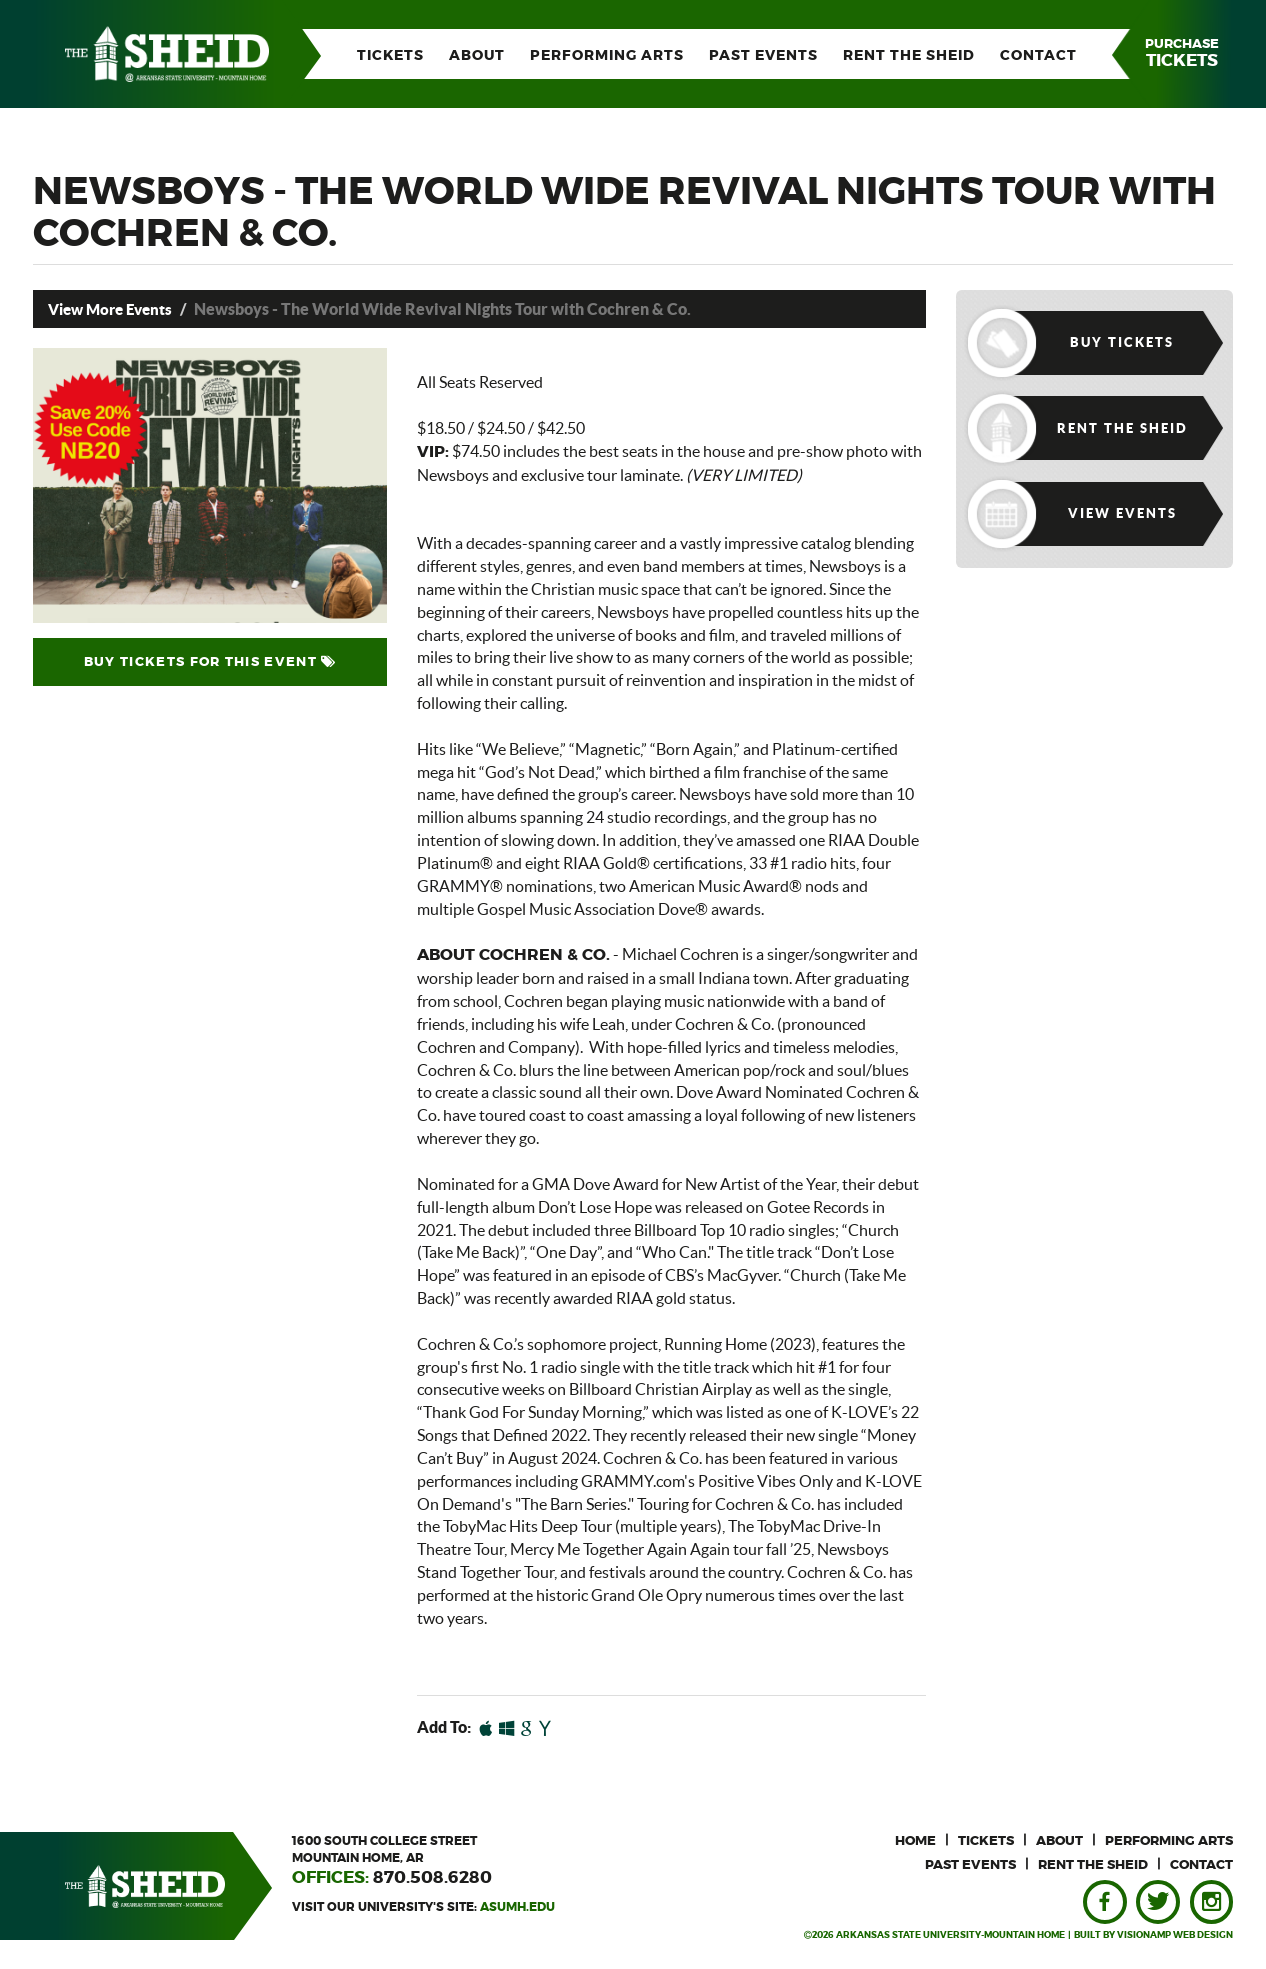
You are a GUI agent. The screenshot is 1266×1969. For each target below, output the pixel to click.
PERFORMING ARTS (607, 56)
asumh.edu (517, 1906)
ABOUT (477, 56)
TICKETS (390, 56)
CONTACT (1038, 56)
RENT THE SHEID (909, 56)
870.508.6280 (432, 1877)
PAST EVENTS (763, 56)
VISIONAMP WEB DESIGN (1175, 1935)
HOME (915, 1841)
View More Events (115, 309)
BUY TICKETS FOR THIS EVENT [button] (210, 662)
